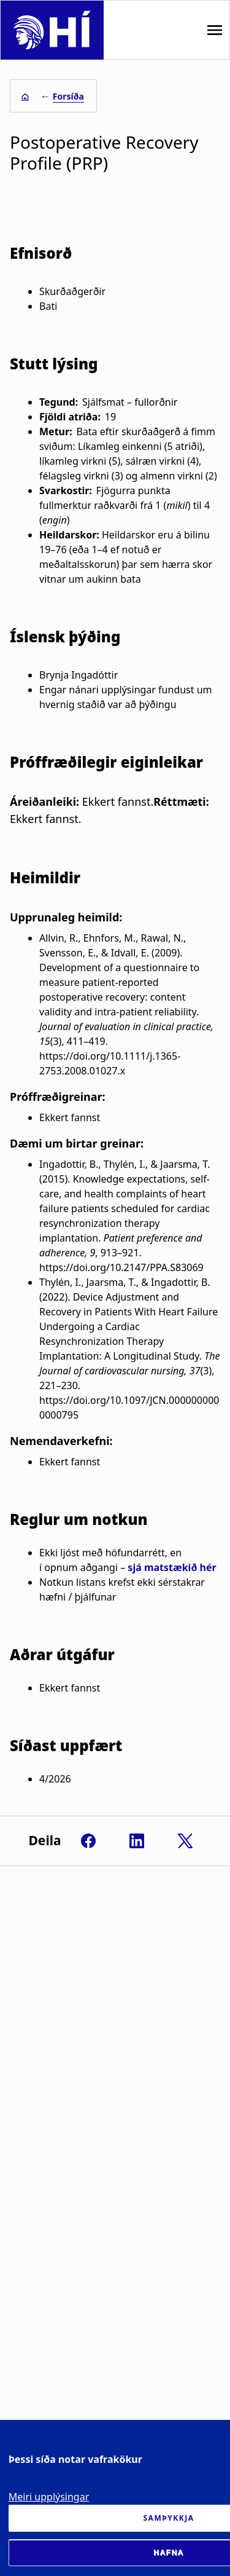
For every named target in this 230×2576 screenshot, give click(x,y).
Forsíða (68, 96)
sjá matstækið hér (172, 1567)
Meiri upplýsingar (49, 2496)
